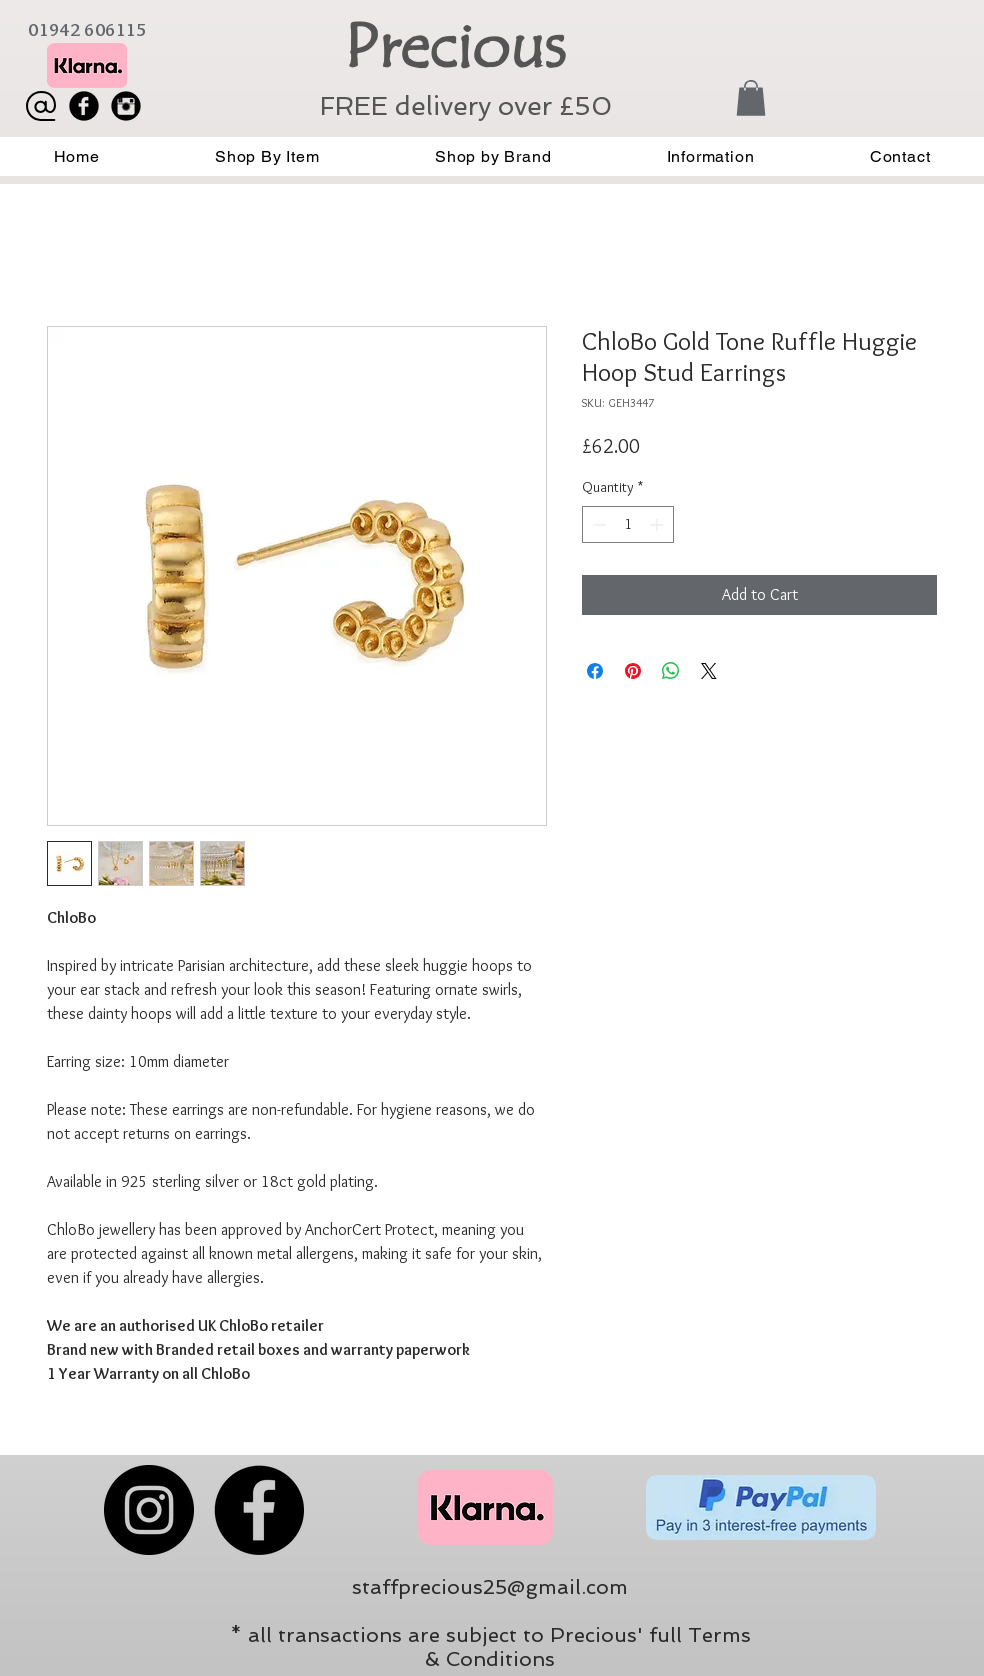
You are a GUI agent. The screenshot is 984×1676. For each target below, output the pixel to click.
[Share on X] (709, 671)
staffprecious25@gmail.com (490, 1587)
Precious (454, 47)
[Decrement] (597, 524)
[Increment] (658, 524)
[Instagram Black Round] (126, 106)
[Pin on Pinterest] (633, 671)
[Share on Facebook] (595, 671)
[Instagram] (149, 1510)
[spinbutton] (628, 524)
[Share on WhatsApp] (671, 671)
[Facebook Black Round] (84, 106)
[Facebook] (259, 1510)
